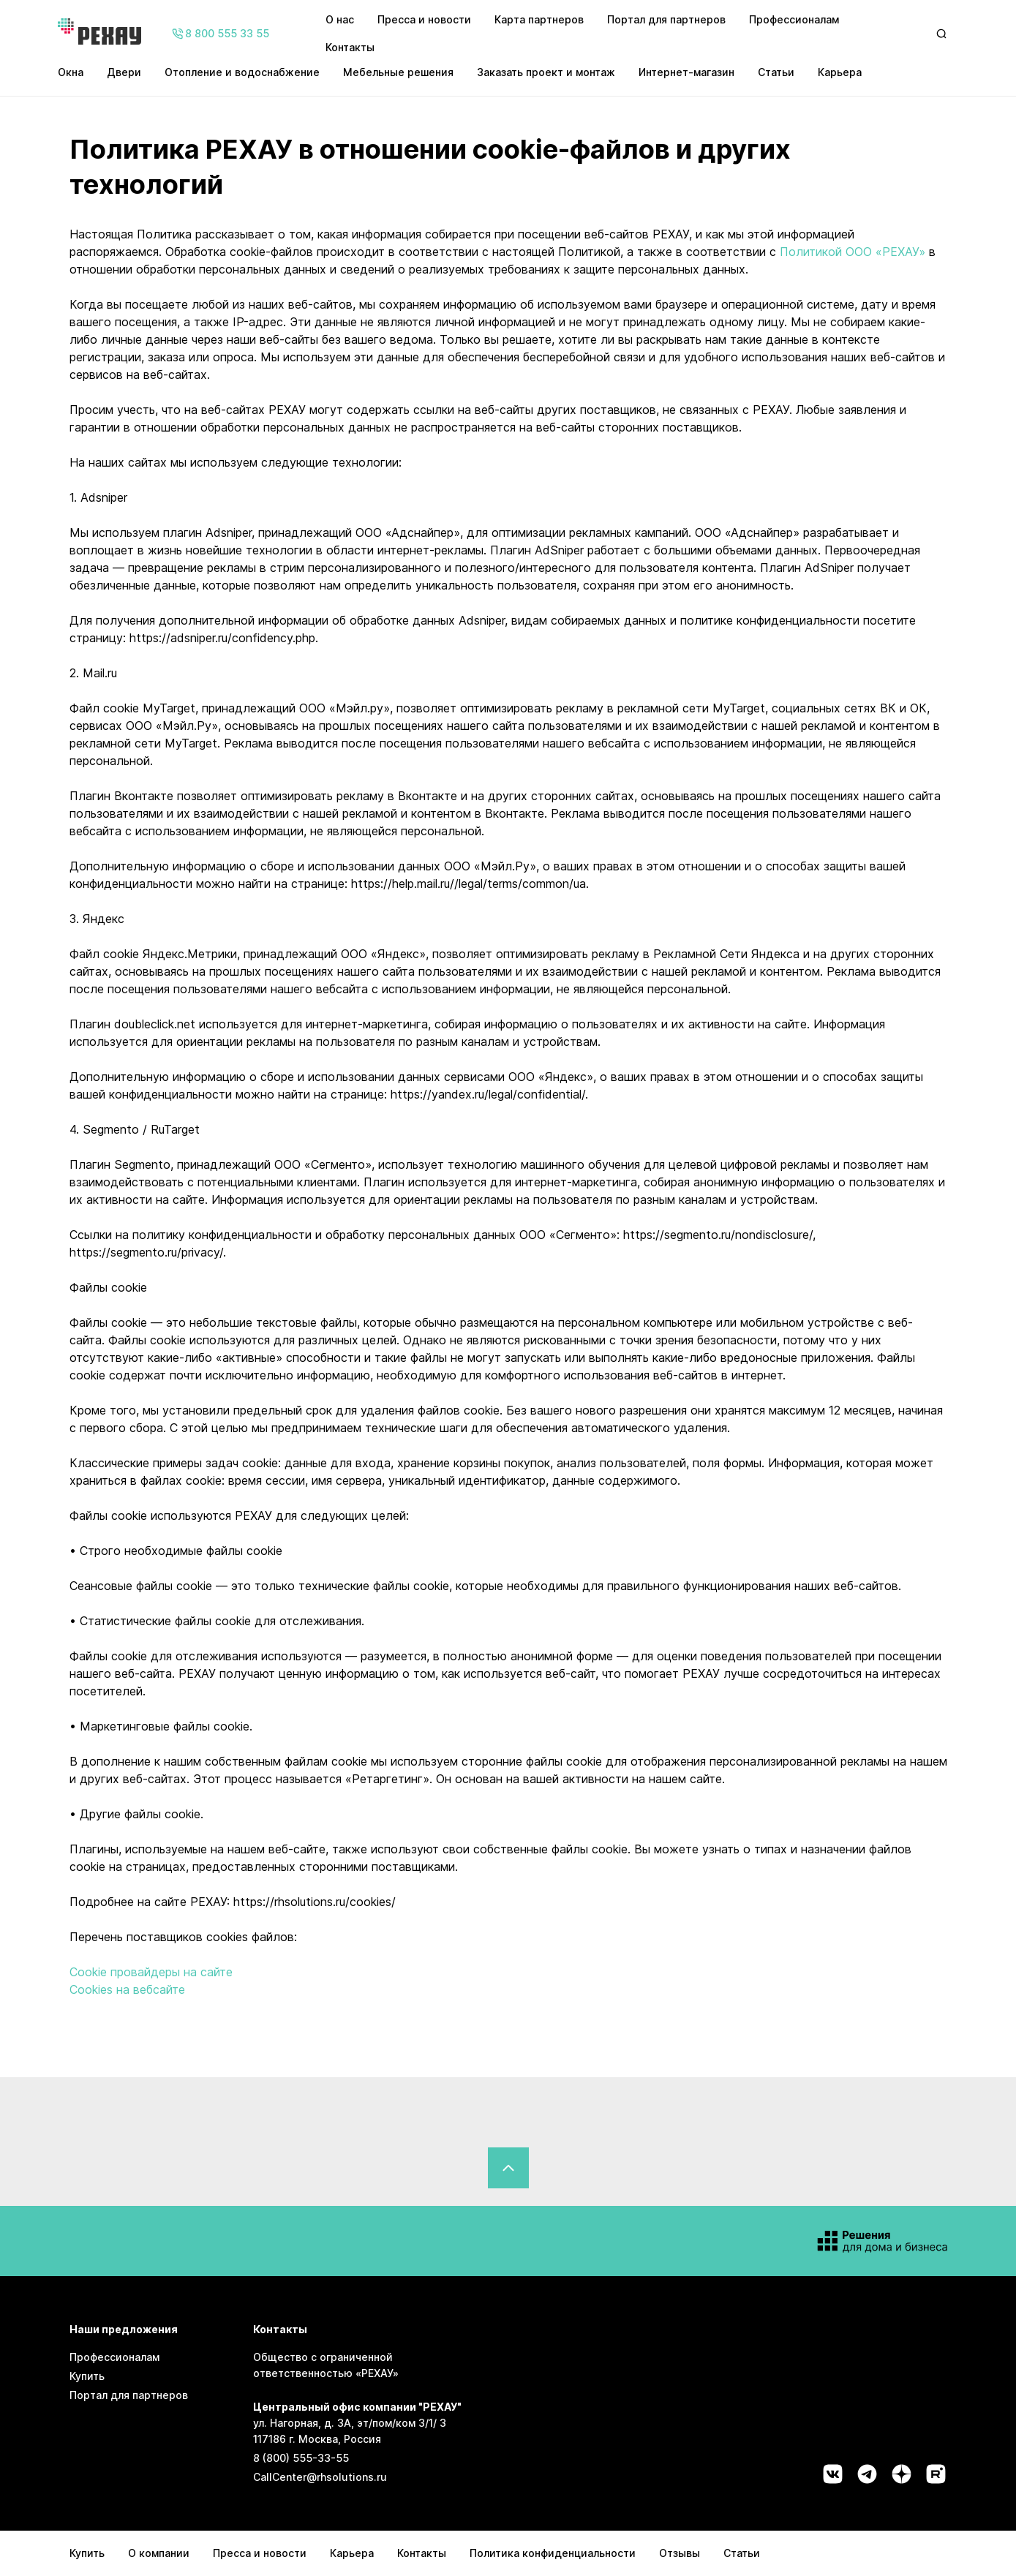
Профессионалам (794, 19)
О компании (158, 2553)
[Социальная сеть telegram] (867, 2474)
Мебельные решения (398, 72)
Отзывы (679, 2553)
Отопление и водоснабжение (242, 72)
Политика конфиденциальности (553, 2553)
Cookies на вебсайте (127, 1989)
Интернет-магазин (686, 72)
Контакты (350, 47)
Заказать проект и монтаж (546, 72)
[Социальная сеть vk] (832, 2474)
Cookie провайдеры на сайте (151, 1972)
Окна (70, 72)
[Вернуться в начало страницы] (508, 2167)
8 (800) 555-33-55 (301, 2458)
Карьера (840, 72)
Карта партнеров (539, 19)
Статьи (776, 72)
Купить (87, 2376)
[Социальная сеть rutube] (936, 2474)
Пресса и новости (424, 19)
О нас (340, 19)
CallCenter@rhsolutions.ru (320, 2477)
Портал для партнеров (666, 19)
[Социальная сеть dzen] (901, 2474)
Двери (124, 72)
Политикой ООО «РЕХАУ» (852, 251)
